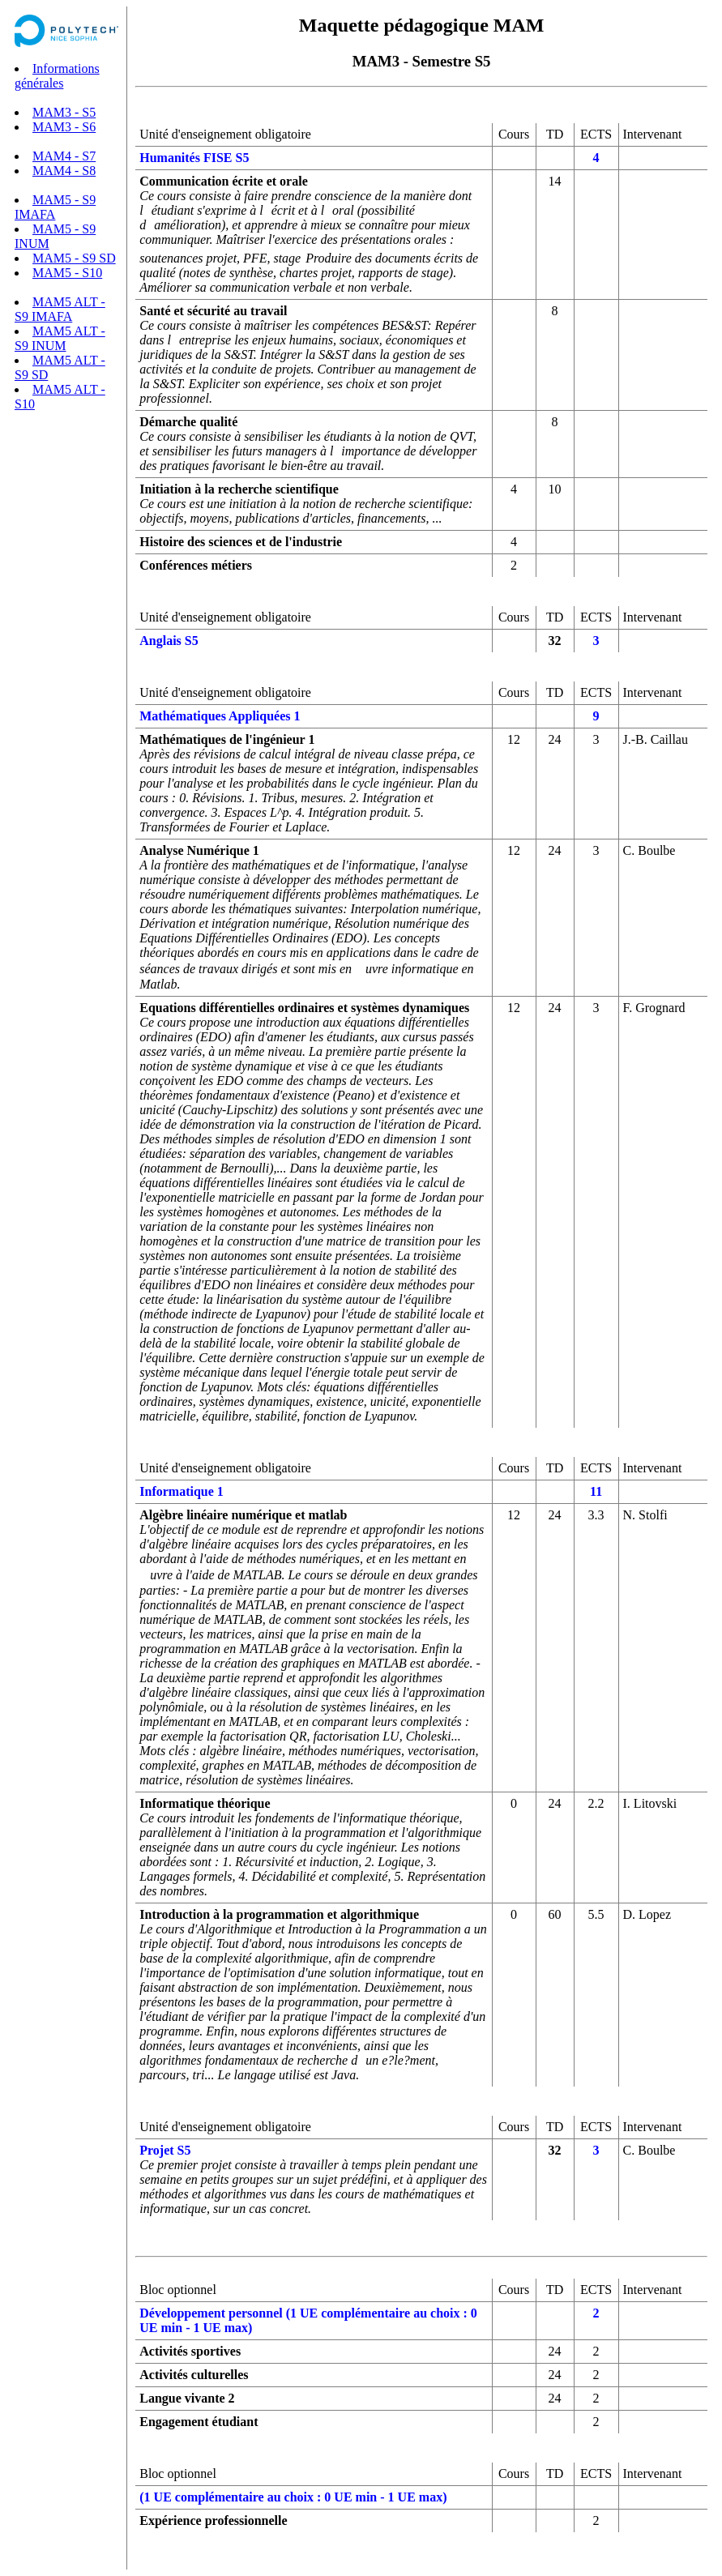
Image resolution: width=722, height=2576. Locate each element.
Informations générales (57, 76)
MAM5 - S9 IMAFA (55, 207)
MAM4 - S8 (64, 170)
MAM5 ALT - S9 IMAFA (60, 309)
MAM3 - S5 (64, 112)
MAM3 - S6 (64, 127)
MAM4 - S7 (64, 156)
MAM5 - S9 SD (74, 258)
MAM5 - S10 (67, 273)
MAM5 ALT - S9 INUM (60, 338)
